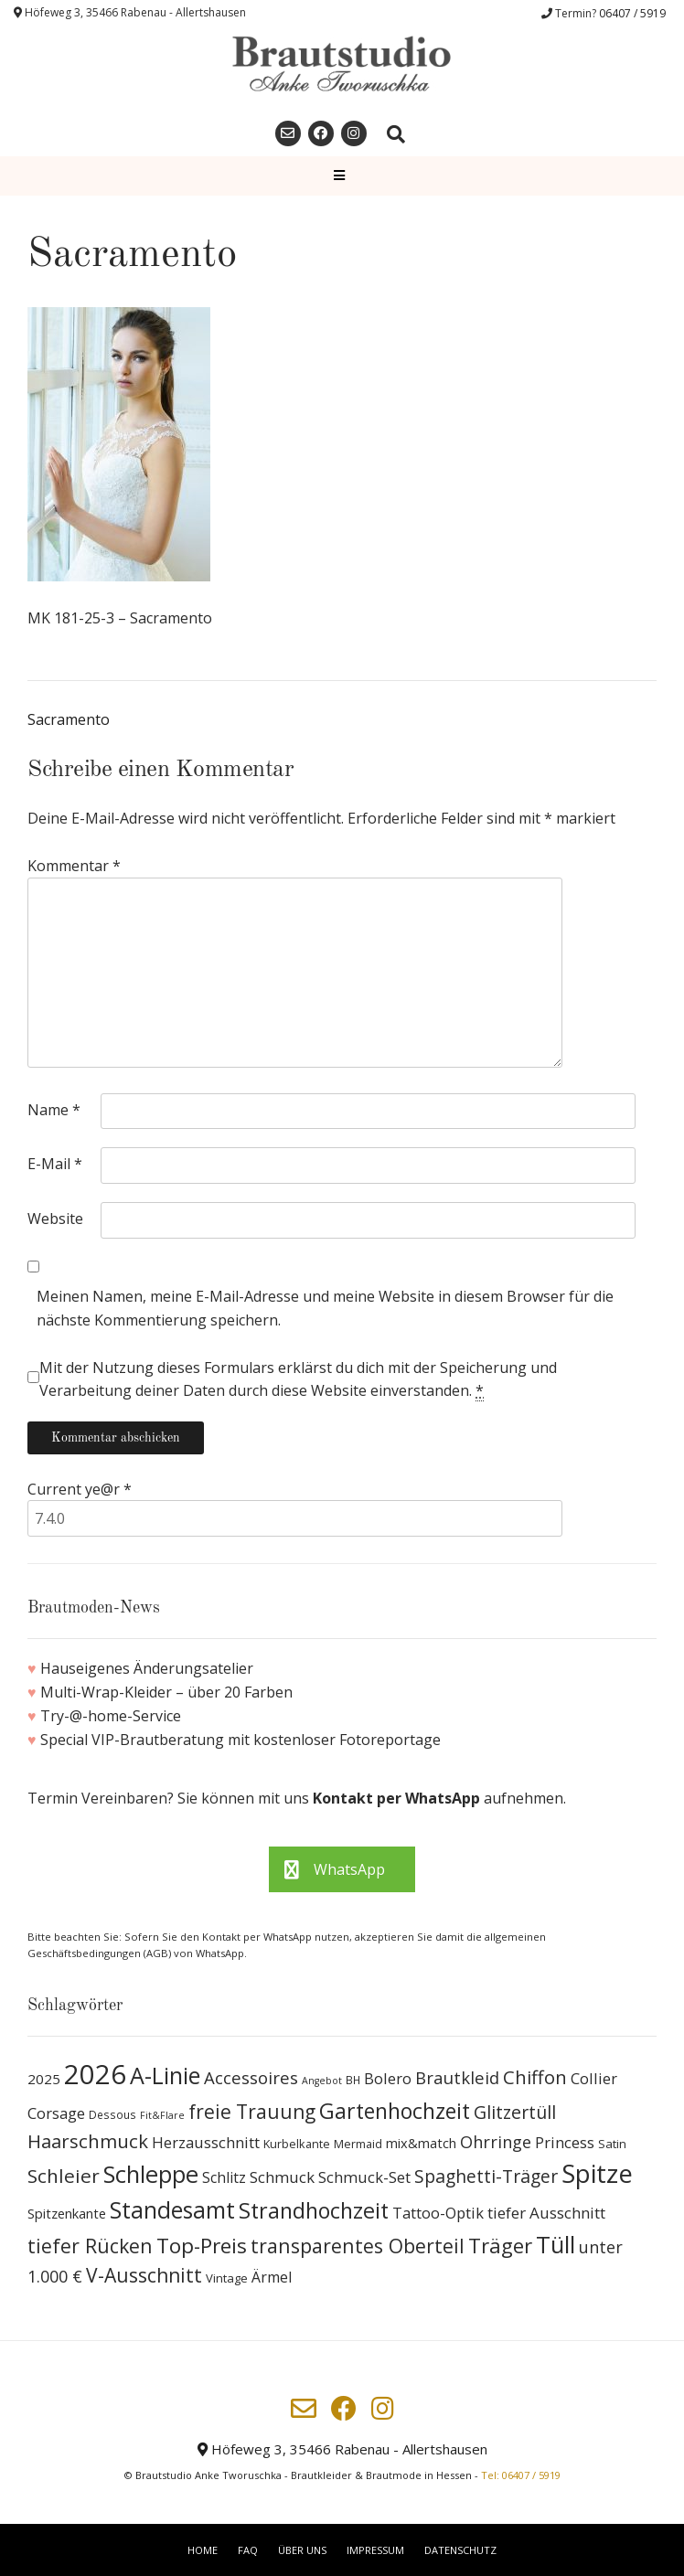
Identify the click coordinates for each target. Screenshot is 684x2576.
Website (55, 1218)
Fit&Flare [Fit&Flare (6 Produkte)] (162, 2115)
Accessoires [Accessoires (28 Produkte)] (251, 2077)
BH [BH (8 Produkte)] (353, 2080)
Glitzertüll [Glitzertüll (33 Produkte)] (515, 2112)
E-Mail (54, 1164)
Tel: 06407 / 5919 (521, 2475)
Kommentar (74, 866)
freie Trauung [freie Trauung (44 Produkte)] (251, 2111)
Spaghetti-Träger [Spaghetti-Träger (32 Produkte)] (486, 2176)
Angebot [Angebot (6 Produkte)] (322, 2080)
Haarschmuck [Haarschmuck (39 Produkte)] (87, 2141)
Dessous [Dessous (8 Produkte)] (112, 2115)
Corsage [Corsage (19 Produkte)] (56, 2113)
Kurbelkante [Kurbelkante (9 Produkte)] (296, 2144)
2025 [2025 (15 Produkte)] (43, 2079)
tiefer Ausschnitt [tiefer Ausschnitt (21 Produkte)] (546, 2212)
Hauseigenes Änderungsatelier (146, 1668)
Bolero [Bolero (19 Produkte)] (387, 2078)
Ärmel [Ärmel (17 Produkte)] (271, 2277)
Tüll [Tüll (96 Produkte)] (555, 2244)
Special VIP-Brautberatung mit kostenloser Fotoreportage (240, 1740)
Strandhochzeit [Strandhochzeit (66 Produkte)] (314, 2210)
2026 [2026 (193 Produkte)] (95, 2074)
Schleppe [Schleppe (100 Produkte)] (150, 2173)
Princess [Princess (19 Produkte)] (564, 2142)
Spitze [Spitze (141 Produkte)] (597, 2173)
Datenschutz (460, 2550)
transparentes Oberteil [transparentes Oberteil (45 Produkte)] (358, 2245)
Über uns (302, 2550)
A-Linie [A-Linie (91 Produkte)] (165, 2075)
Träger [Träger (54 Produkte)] (500, 2245)
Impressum (375, 2550)
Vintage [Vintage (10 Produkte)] (227, 2278)
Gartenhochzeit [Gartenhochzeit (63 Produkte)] (394, 2110)
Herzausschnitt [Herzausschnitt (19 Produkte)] (206, 2142)
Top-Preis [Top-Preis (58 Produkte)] (201, 2245)
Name (53, 1110)
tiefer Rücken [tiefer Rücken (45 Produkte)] (90, 2245)
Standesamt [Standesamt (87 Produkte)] (172, 2210)
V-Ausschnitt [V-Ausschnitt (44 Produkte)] (144, 2275)
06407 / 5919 (632, 13)
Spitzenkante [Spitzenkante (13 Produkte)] (66, 2213)
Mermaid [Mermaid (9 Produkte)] (358, 2144)
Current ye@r (79, 1489)
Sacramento (68, 719)
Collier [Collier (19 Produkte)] (594, 2078)
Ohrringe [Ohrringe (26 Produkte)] (495, 2142)
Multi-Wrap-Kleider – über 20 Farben (166, 1692)
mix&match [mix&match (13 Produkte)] (421, 2143)
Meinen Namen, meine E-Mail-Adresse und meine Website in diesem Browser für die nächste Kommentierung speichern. (325, 1308)
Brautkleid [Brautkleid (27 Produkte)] (457, 2077)
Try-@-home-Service (110, 1716)
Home (202, 2550)
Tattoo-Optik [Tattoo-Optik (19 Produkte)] (438, 2212)
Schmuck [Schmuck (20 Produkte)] (282, 2176)
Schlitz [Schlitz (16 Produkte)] (224, 2177)
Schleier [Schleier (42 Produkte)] (63, 2175)
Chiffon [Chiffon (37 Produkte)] (535, 2077)
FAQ (248, 2550)
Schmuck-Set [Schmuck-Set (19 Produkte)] (364, 2176)
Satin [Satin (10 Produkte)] (612, 2143)
